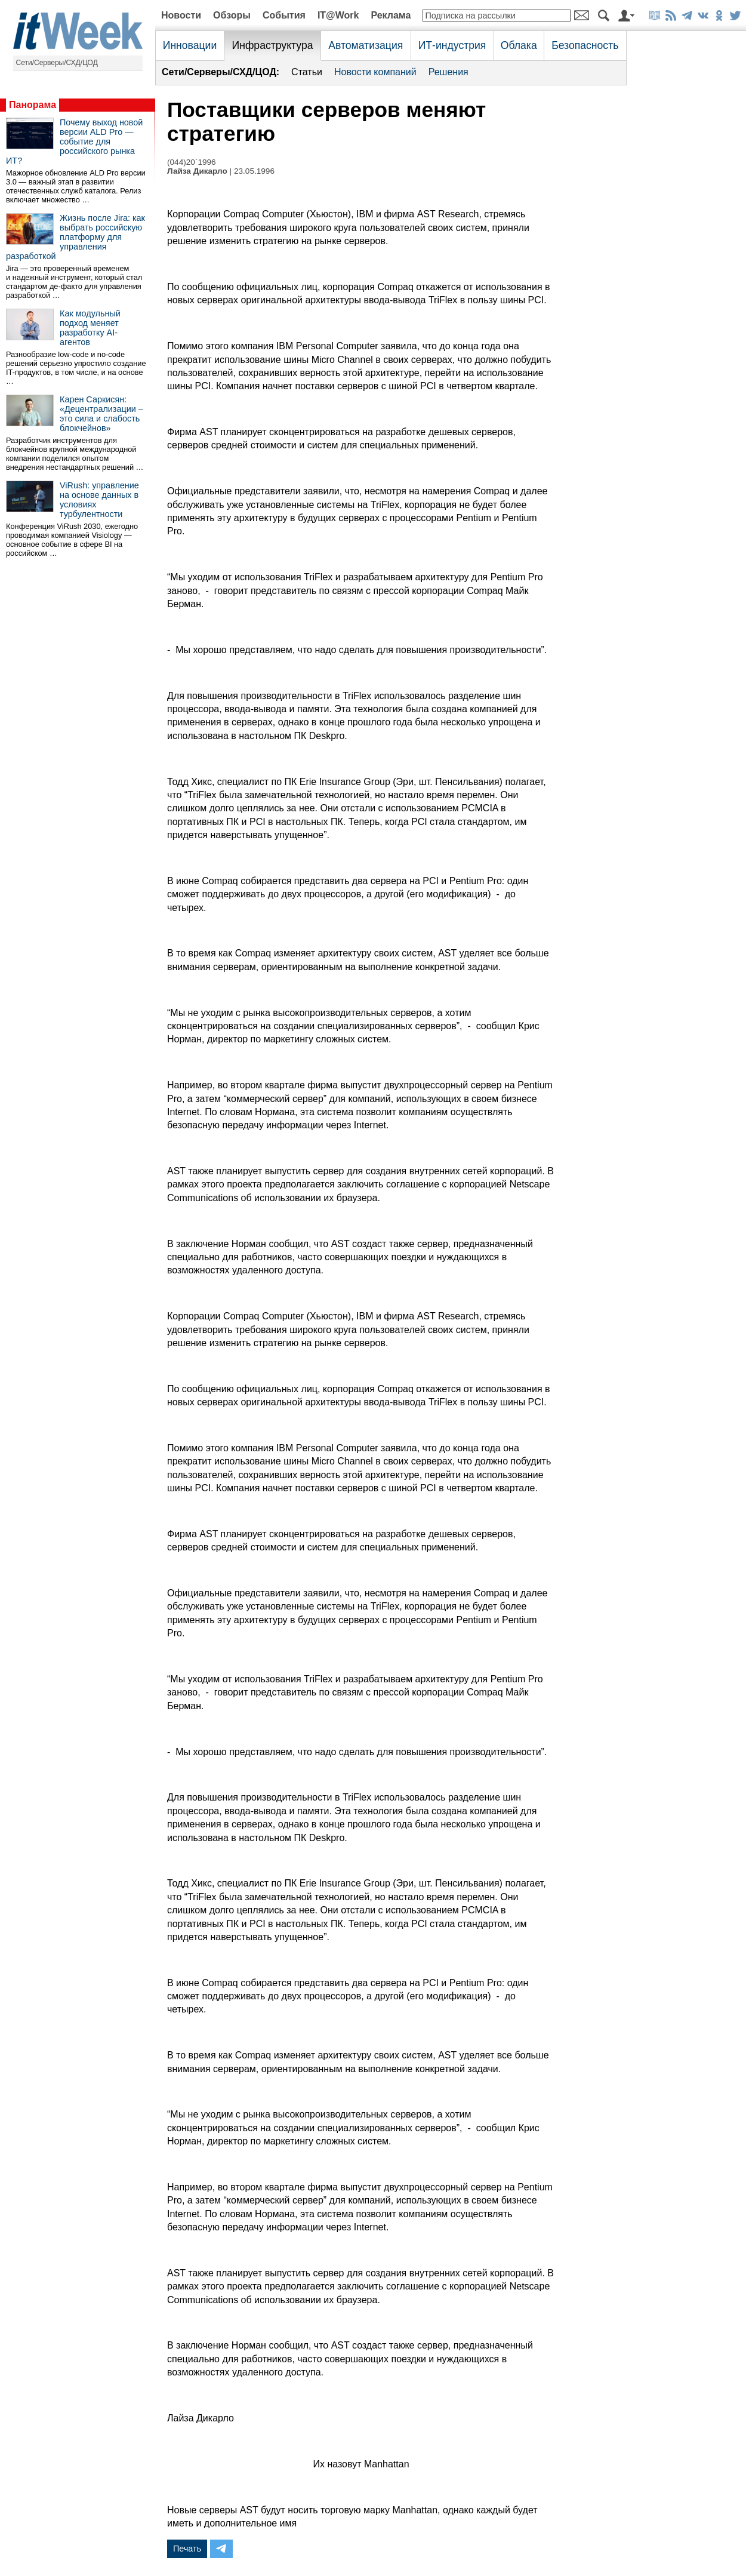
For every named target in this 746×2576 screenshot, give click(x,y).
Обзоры (232, 15)
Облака (519, 45)
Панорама (32, 105)
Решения (448, 72)
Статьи (306, 72)
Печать (187, 2548)
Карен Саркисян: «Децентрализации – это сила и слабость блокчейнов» (101, 414)
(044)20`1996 (191, 162)
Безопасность (584, 45)
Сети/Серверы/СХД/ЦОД (57, 63)
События (284, 15)
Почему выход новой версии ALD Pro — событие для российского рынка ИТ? (74, 141)
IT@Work (338, 15)
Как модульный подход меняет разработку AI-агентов (90, 328)
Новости (181, 15)
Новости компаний (375, 72)
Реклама (391, 15)
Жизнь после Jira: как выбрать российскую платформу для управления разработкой (75, 237)
